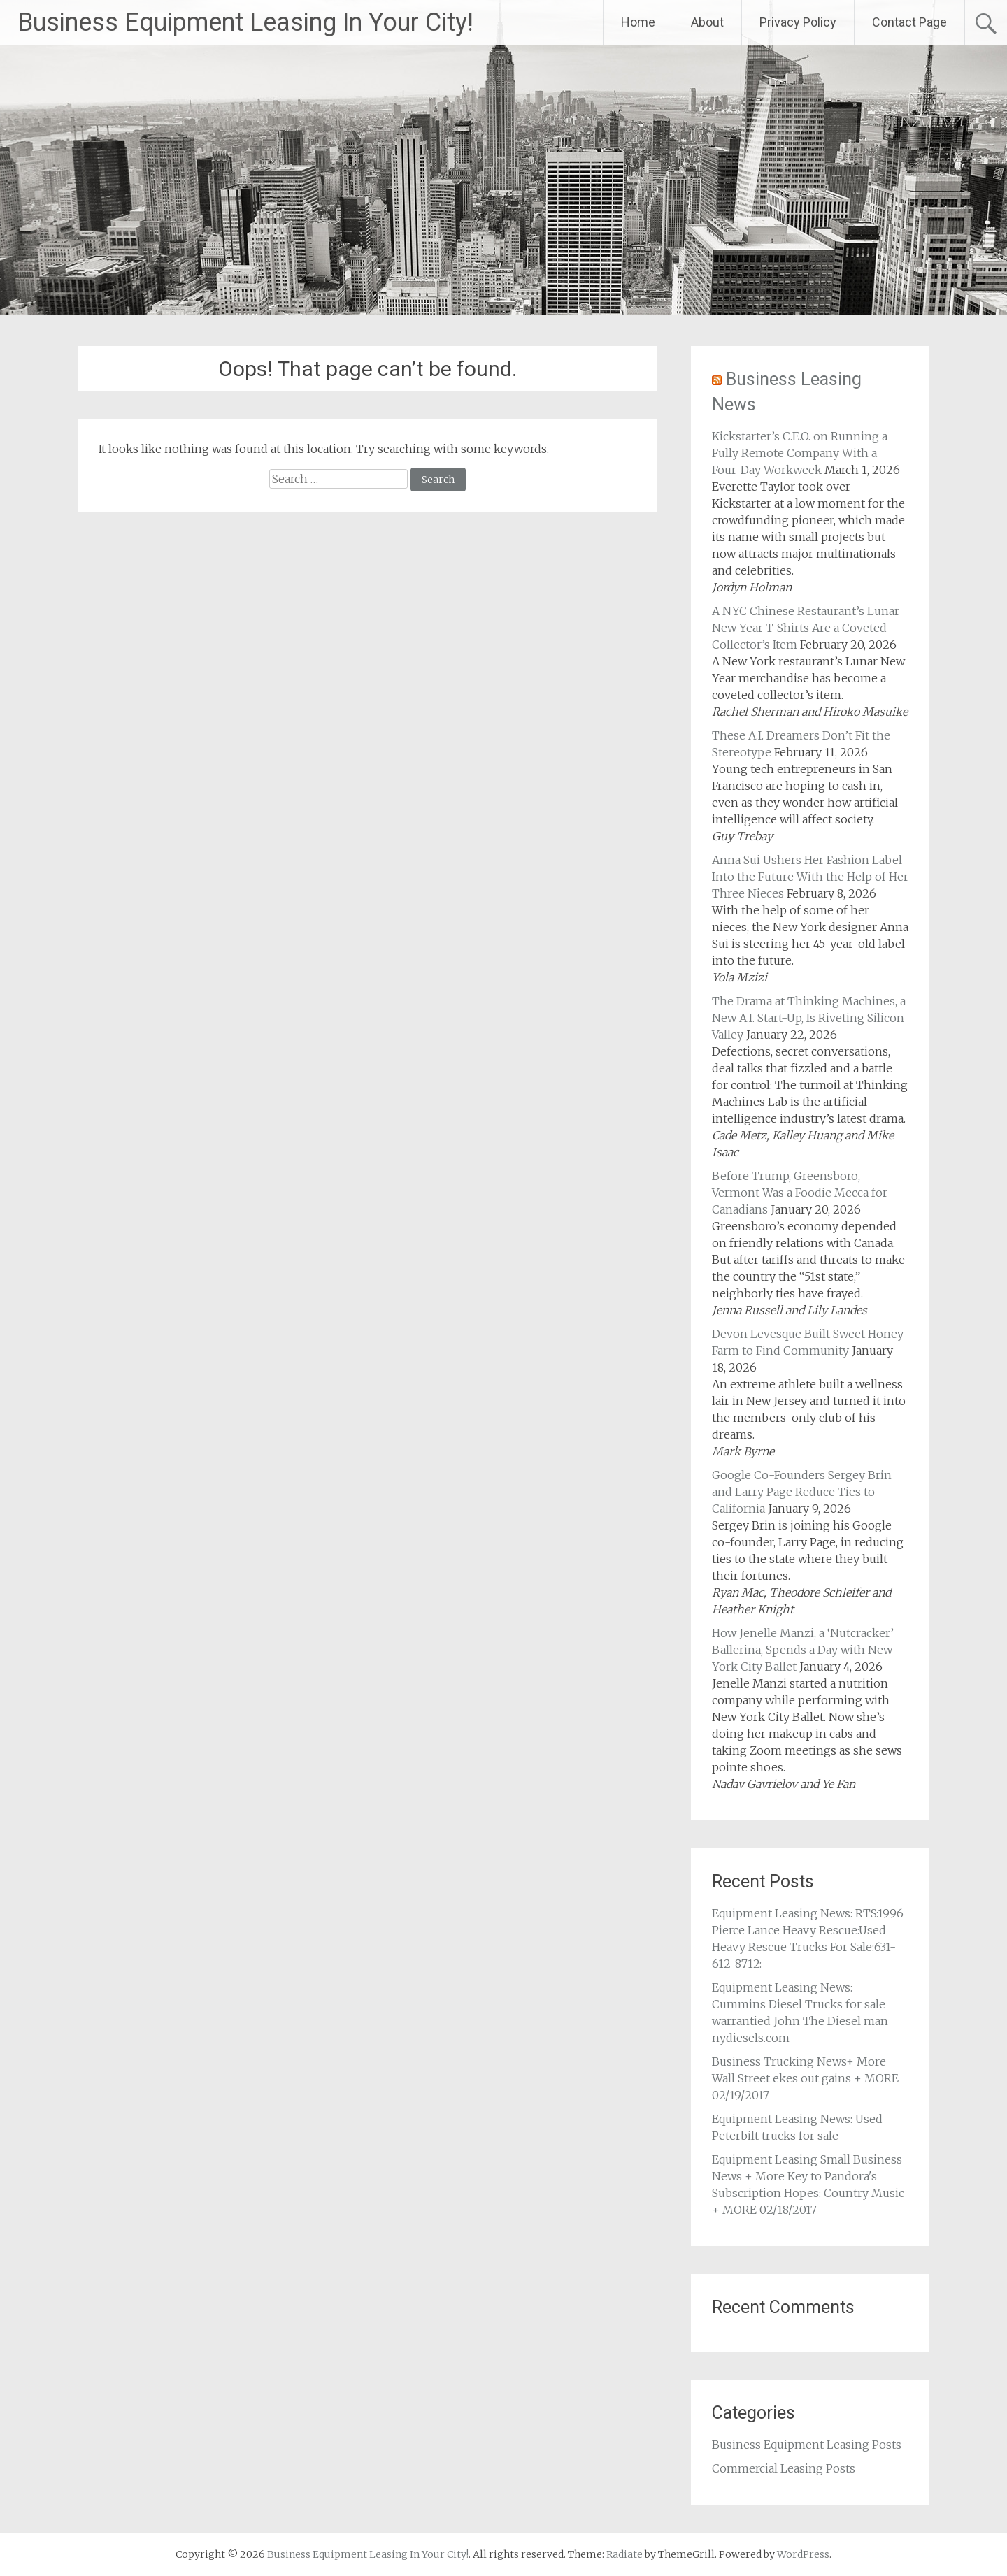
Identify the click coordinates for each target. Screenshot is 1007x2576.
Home (638, 22)
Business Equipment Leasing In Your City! (245, 22)
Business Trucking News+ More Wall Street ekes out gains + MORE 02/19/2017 (805, 2078)
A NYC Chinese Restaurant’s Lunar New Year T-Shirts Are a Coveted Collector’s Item (805, 628)
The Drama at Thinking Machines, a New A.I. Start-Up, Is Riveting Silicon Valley (809, 1018)
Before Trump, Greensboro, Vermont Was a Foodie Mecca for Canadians (799, 1192)
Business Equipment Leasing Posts (806, 2445)
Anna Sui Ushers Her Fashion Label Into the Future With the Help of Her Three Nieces (810, 876)
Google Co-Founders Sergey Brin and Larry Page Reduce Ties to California (802, 1492)
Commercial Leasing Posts (783, 2468)
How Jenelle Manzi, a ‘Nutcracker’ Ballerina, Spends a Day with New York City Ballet (803, 1650)
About (707, 22)
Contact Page (909, 22)
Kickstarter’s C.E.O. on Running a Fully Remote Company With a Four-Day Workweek (799, 453)
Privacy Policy (797, 22)
